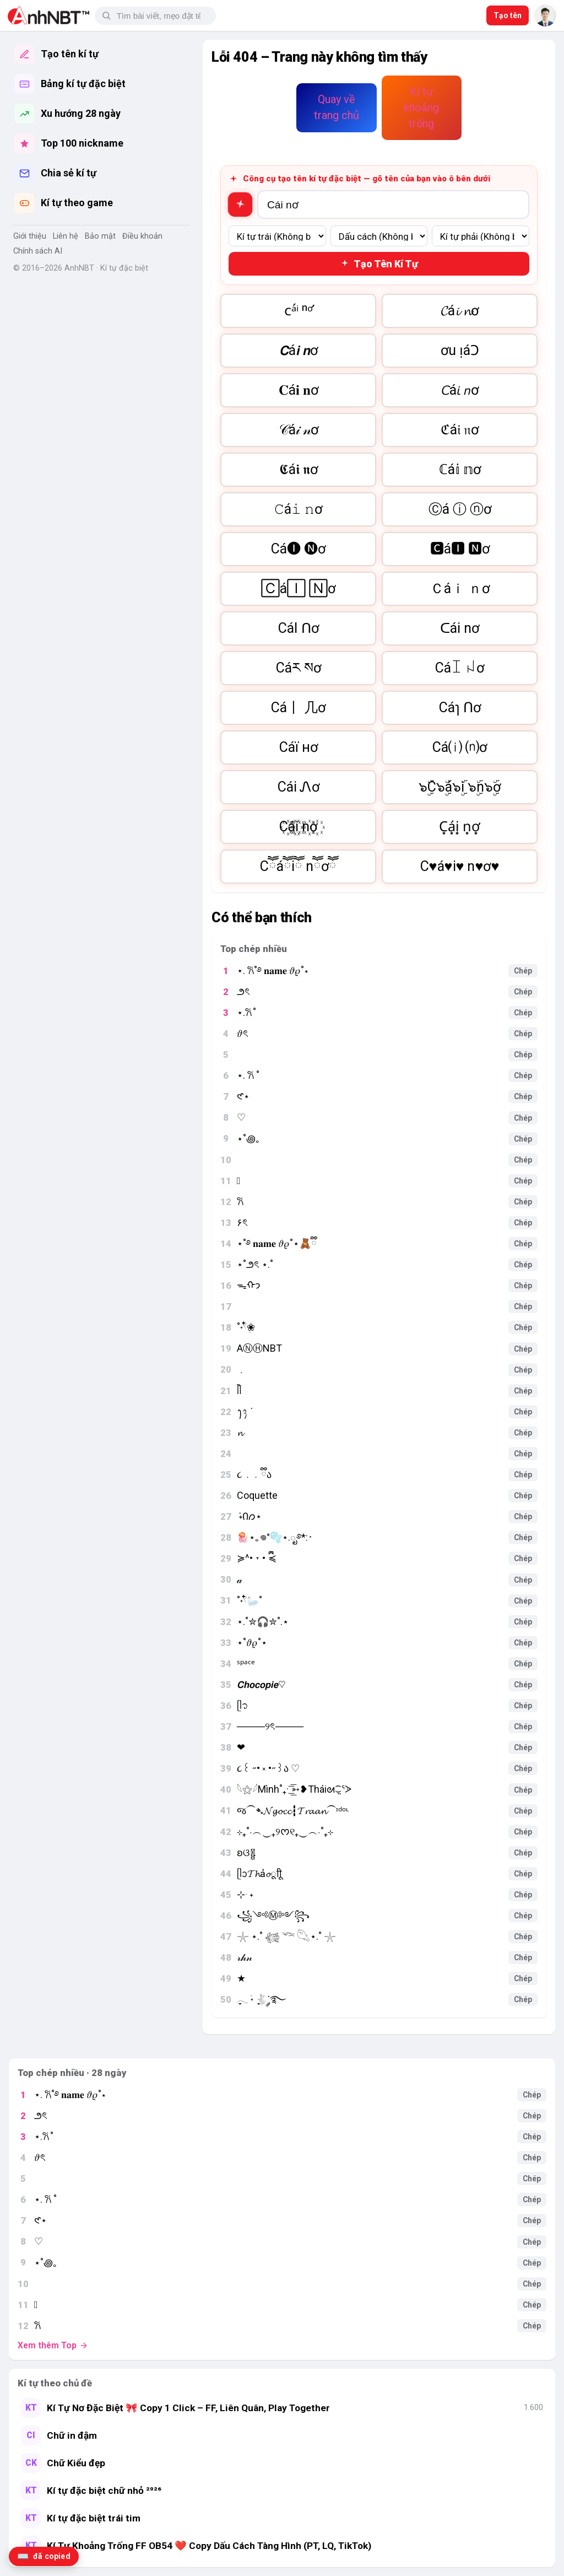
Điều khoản (142, 236)
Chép (523, 970)
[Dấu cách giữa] (379, 235)
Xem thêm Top (53, 2346)
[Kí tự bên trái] (277, 235)
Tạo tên (508, 15)
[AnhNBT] (48, 15)
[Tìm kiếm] (162, 15)
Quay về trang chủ (336, 107)
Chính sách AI (37, 251)
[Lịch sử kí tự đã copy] (44, 2556)
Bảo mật (100, 236)
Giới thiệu (29, 236)
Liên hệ (65, 236)
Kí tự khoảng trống (421, 107)
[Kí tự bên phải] (480, 235)
